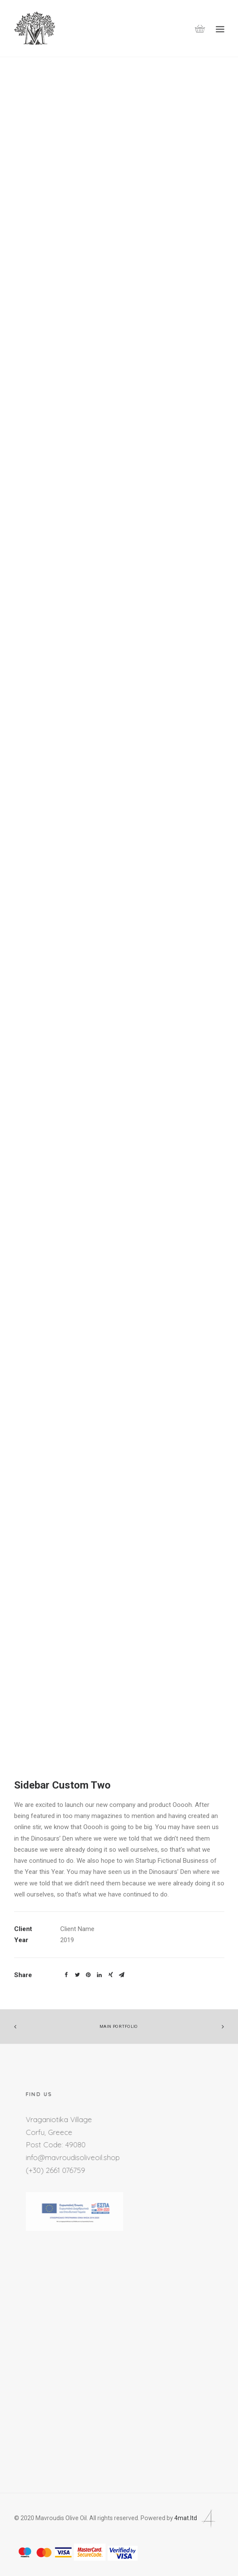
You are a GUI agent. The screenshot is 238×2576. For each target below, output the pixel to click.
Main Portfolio (119, 2026)
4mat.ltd (196, 2518)
